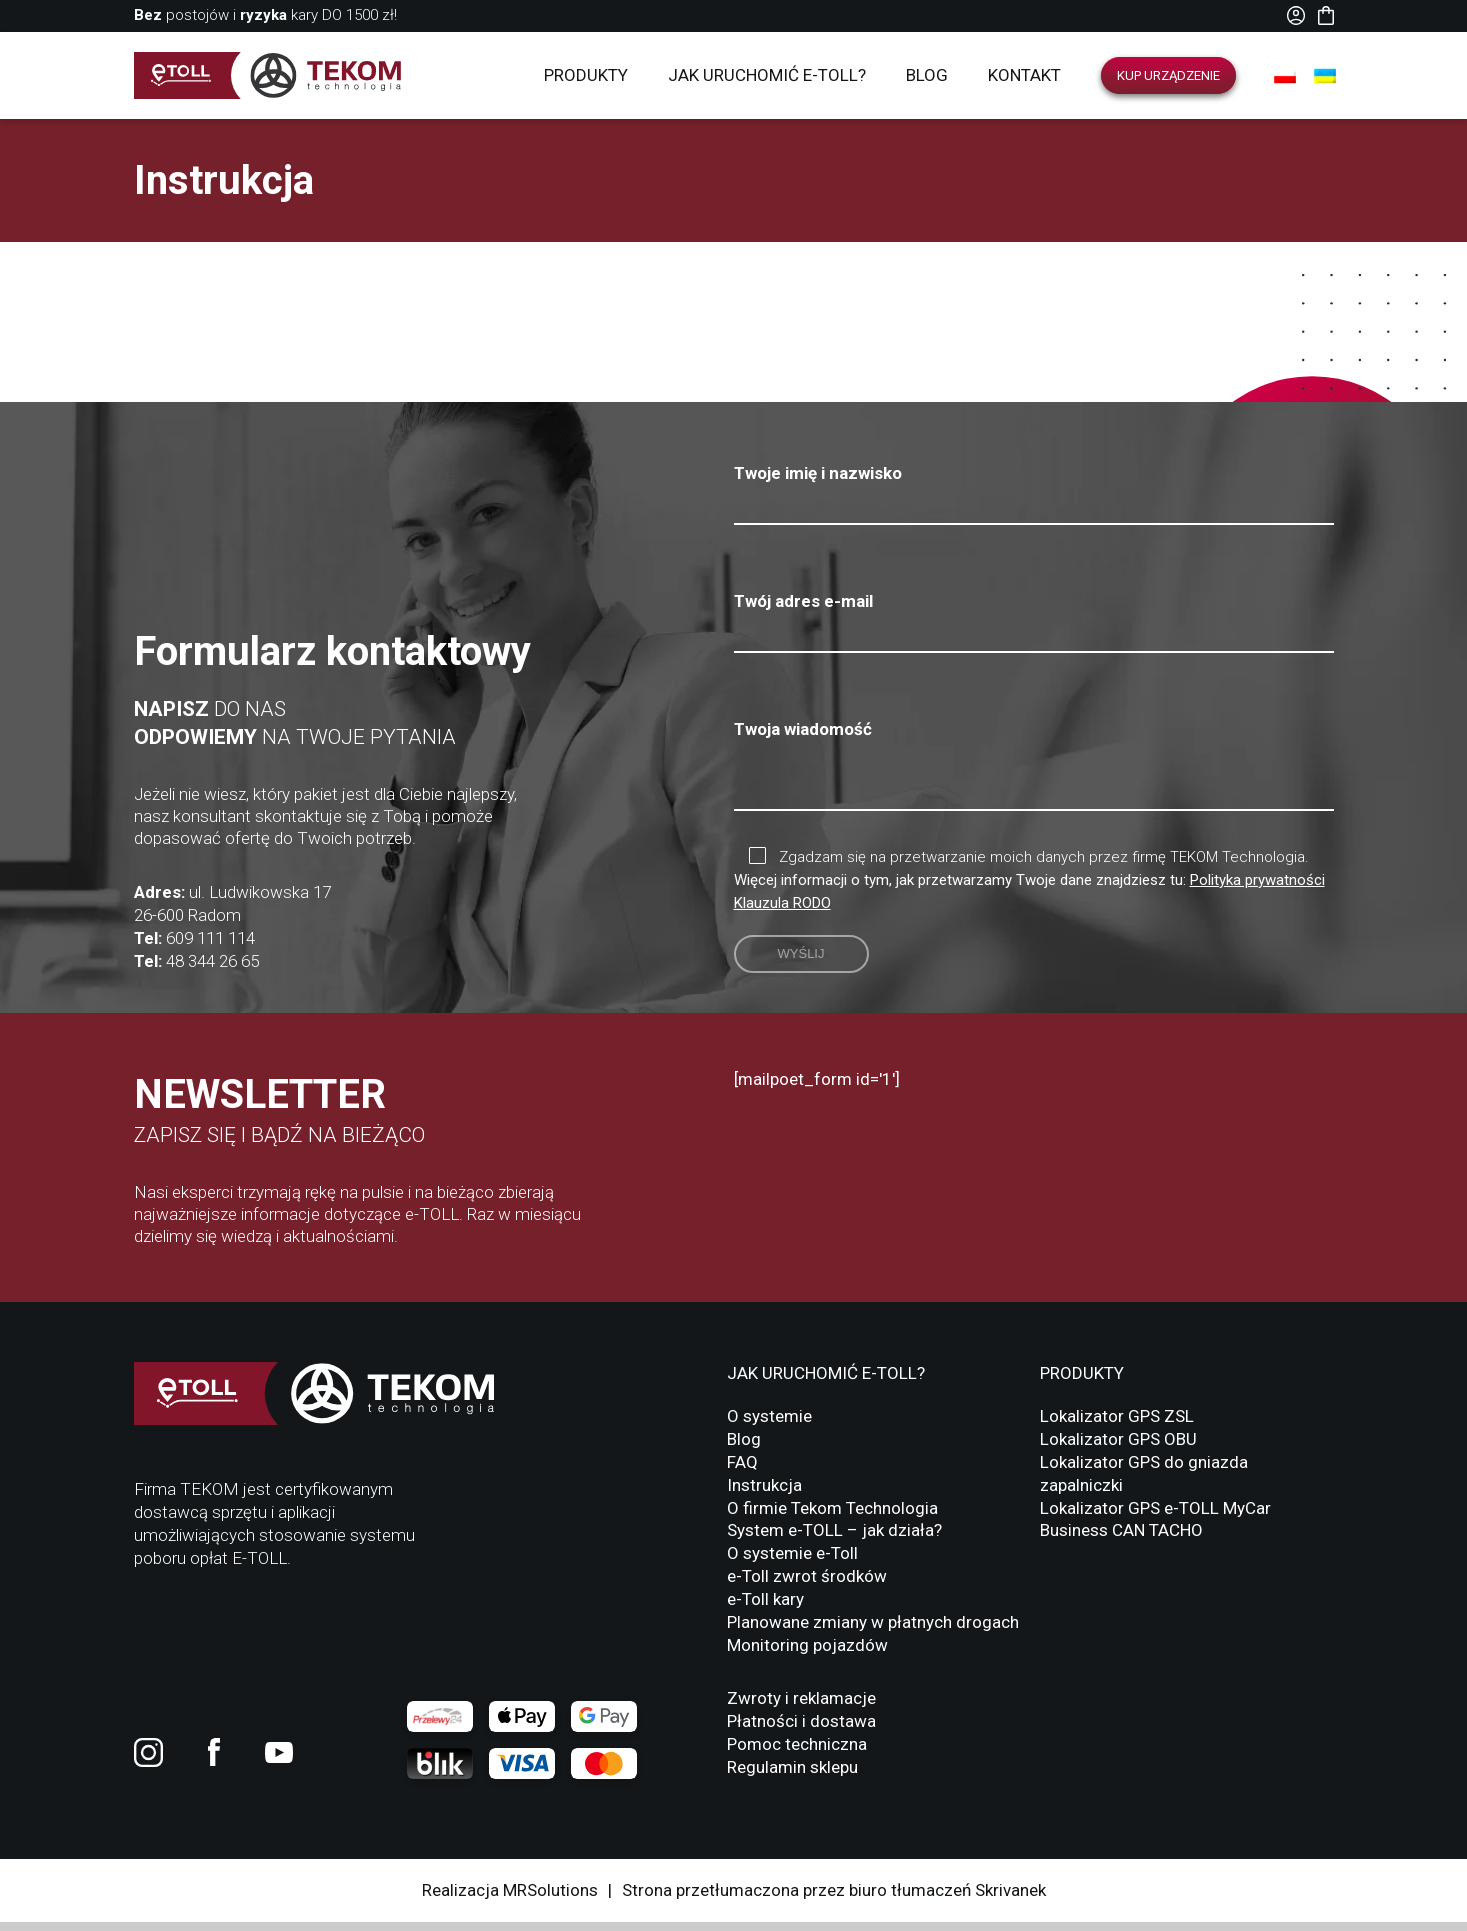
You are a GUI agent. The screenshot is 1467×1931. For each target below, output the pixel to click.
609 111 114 (210, 947)
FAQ (742, 1471)
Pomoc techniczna (797, 1753)
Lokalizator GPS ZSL (1117, 1425)
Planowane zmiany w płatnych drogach (873, 1631)
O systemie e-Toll (792, 1562)
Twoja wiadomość (1034, 771)
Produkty (586, 75)
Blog (927, 75)
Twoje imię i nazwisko (1034, 488)
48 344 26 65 (212, 970)
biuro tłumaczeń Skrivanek (947, 1899)
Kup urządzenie (1168, 75)
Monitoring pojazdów (807, 1654)
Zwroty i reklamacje (801, 1707)
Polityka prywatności (1257, 889)
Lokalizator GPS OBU (1118, 1448)
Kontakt (1024, 75)
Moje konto (1296, 15)
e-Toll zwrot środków (807, 1585)
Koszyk (1325, 15)
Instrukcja (764, 1494)
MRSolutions (550, 1899)
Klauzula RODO (782, 912)
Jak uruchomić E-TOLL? (767, 75)
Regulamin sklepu (792, 1776)
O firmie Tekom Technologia (832, 1517)
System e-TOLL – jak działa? (834, 1539)
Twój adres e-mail (1034, 616)
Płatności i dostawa (801, 1730)
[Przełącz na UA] (1325, 76)
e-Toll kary (765, 1608)
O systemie (769, 1425)
